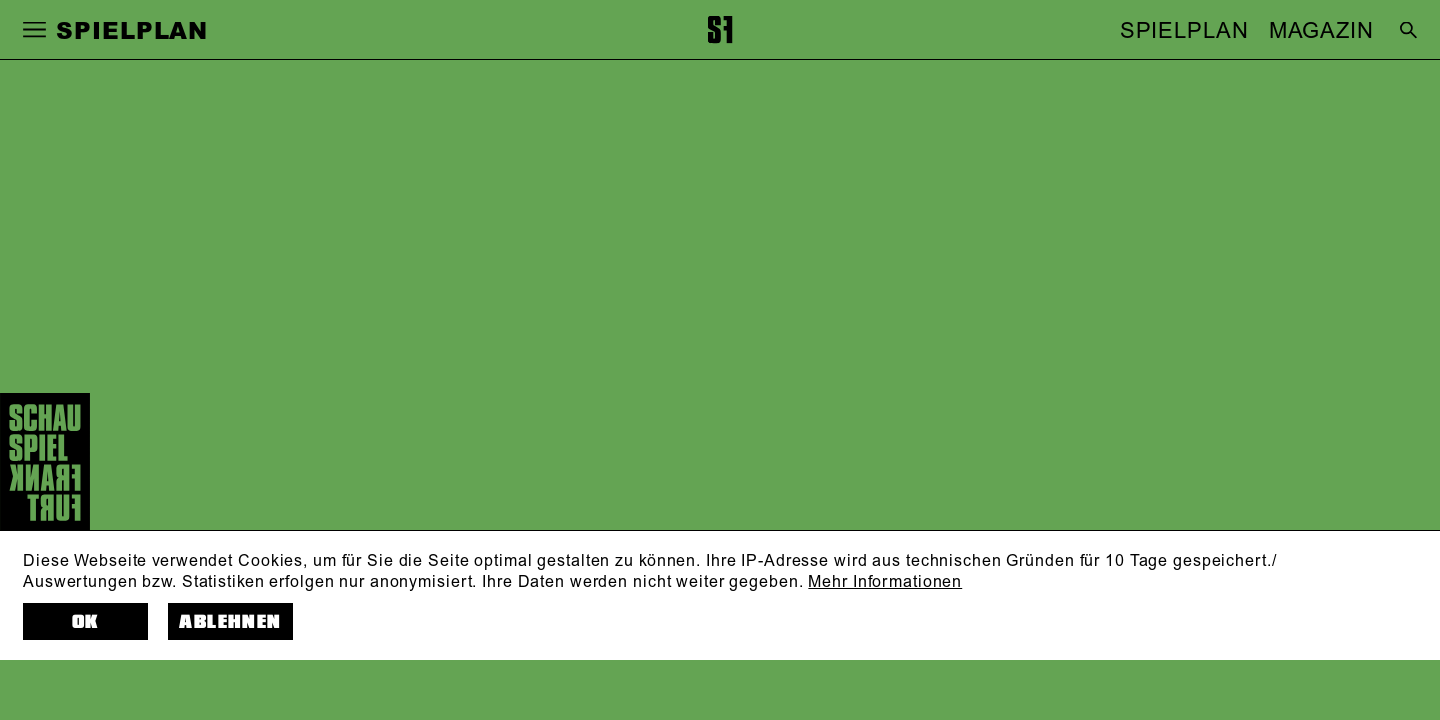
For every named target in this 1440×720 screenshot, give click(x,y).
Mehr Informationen (885, 582)
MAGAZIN (1321, 30)
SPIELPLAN (1184, 30)
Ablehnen (230, 622)
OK (85, 622)
